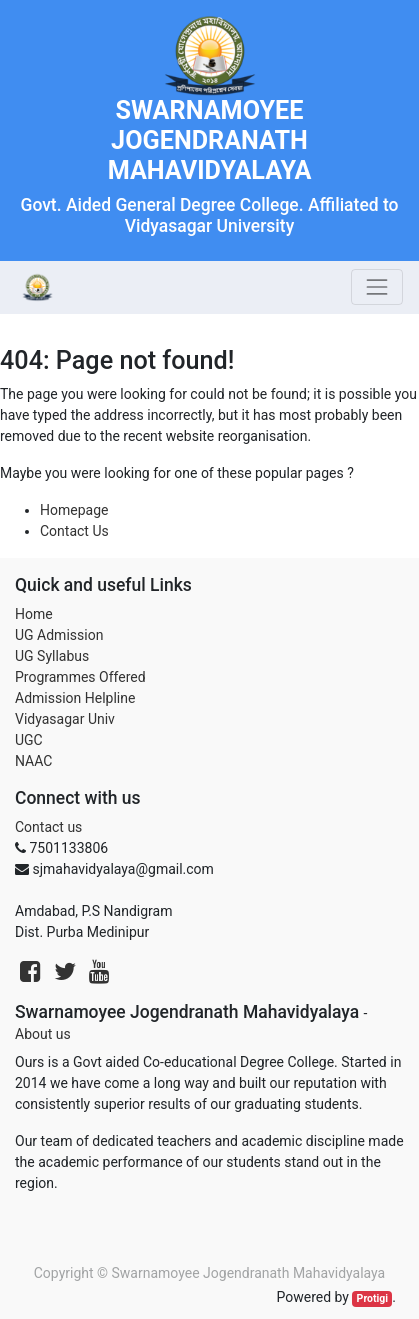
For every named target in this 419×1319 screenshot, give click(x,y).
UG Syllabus (52, 656)
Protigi (373, 1298)
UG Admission (59, 635)
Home (34, 614)
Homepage (74, 510)
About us (43, 1034)
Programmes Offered (80, 677)
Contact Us (74, 531)
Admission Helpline (75, 698)
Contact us (48, 827)
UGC (29, 740)
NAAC (33, 761)
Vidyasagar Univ (65, 719)
